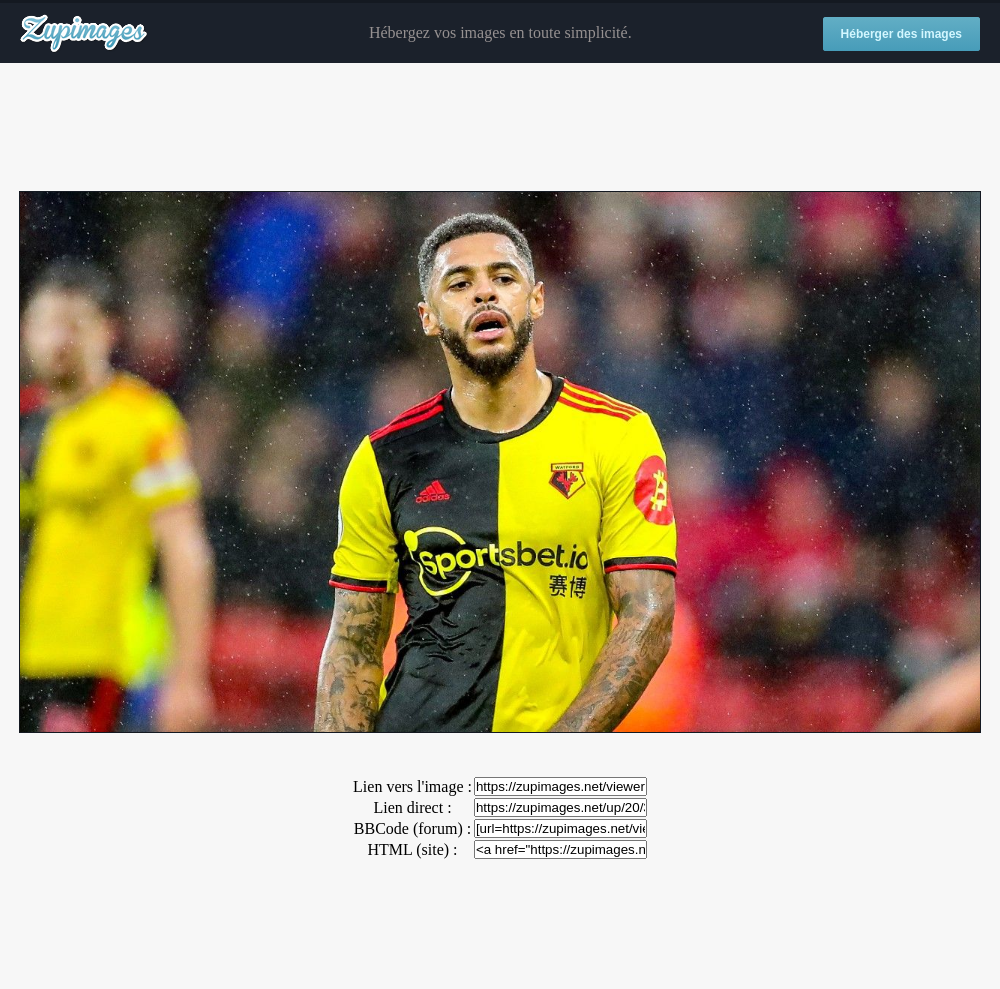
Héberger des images (901, 34)
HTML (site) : (412, 849)
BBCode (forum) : (412, 828)
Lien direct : (412, 807)
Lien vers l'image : (412, 786)
